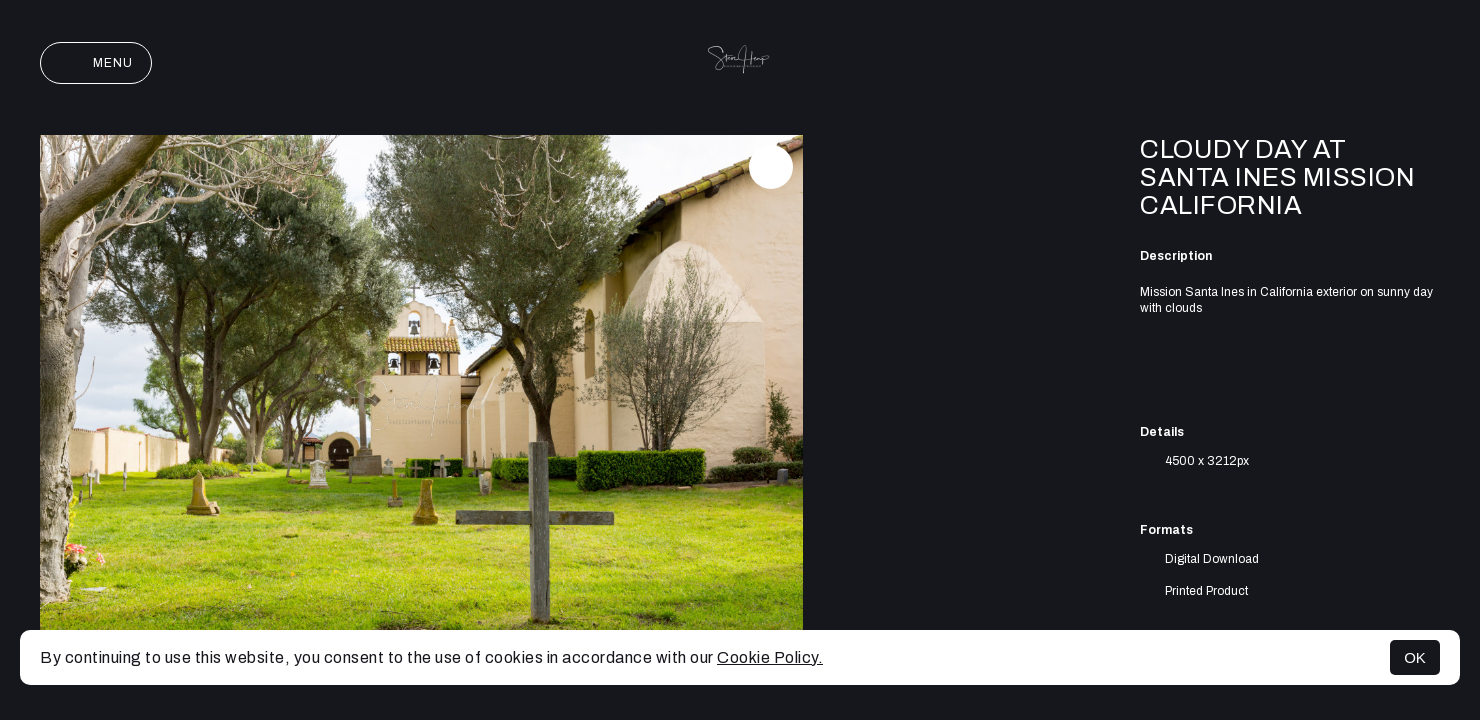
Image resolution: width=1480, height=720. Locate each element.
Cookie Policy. (770, 657)
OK (1415, 657)
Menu (96, 63)
